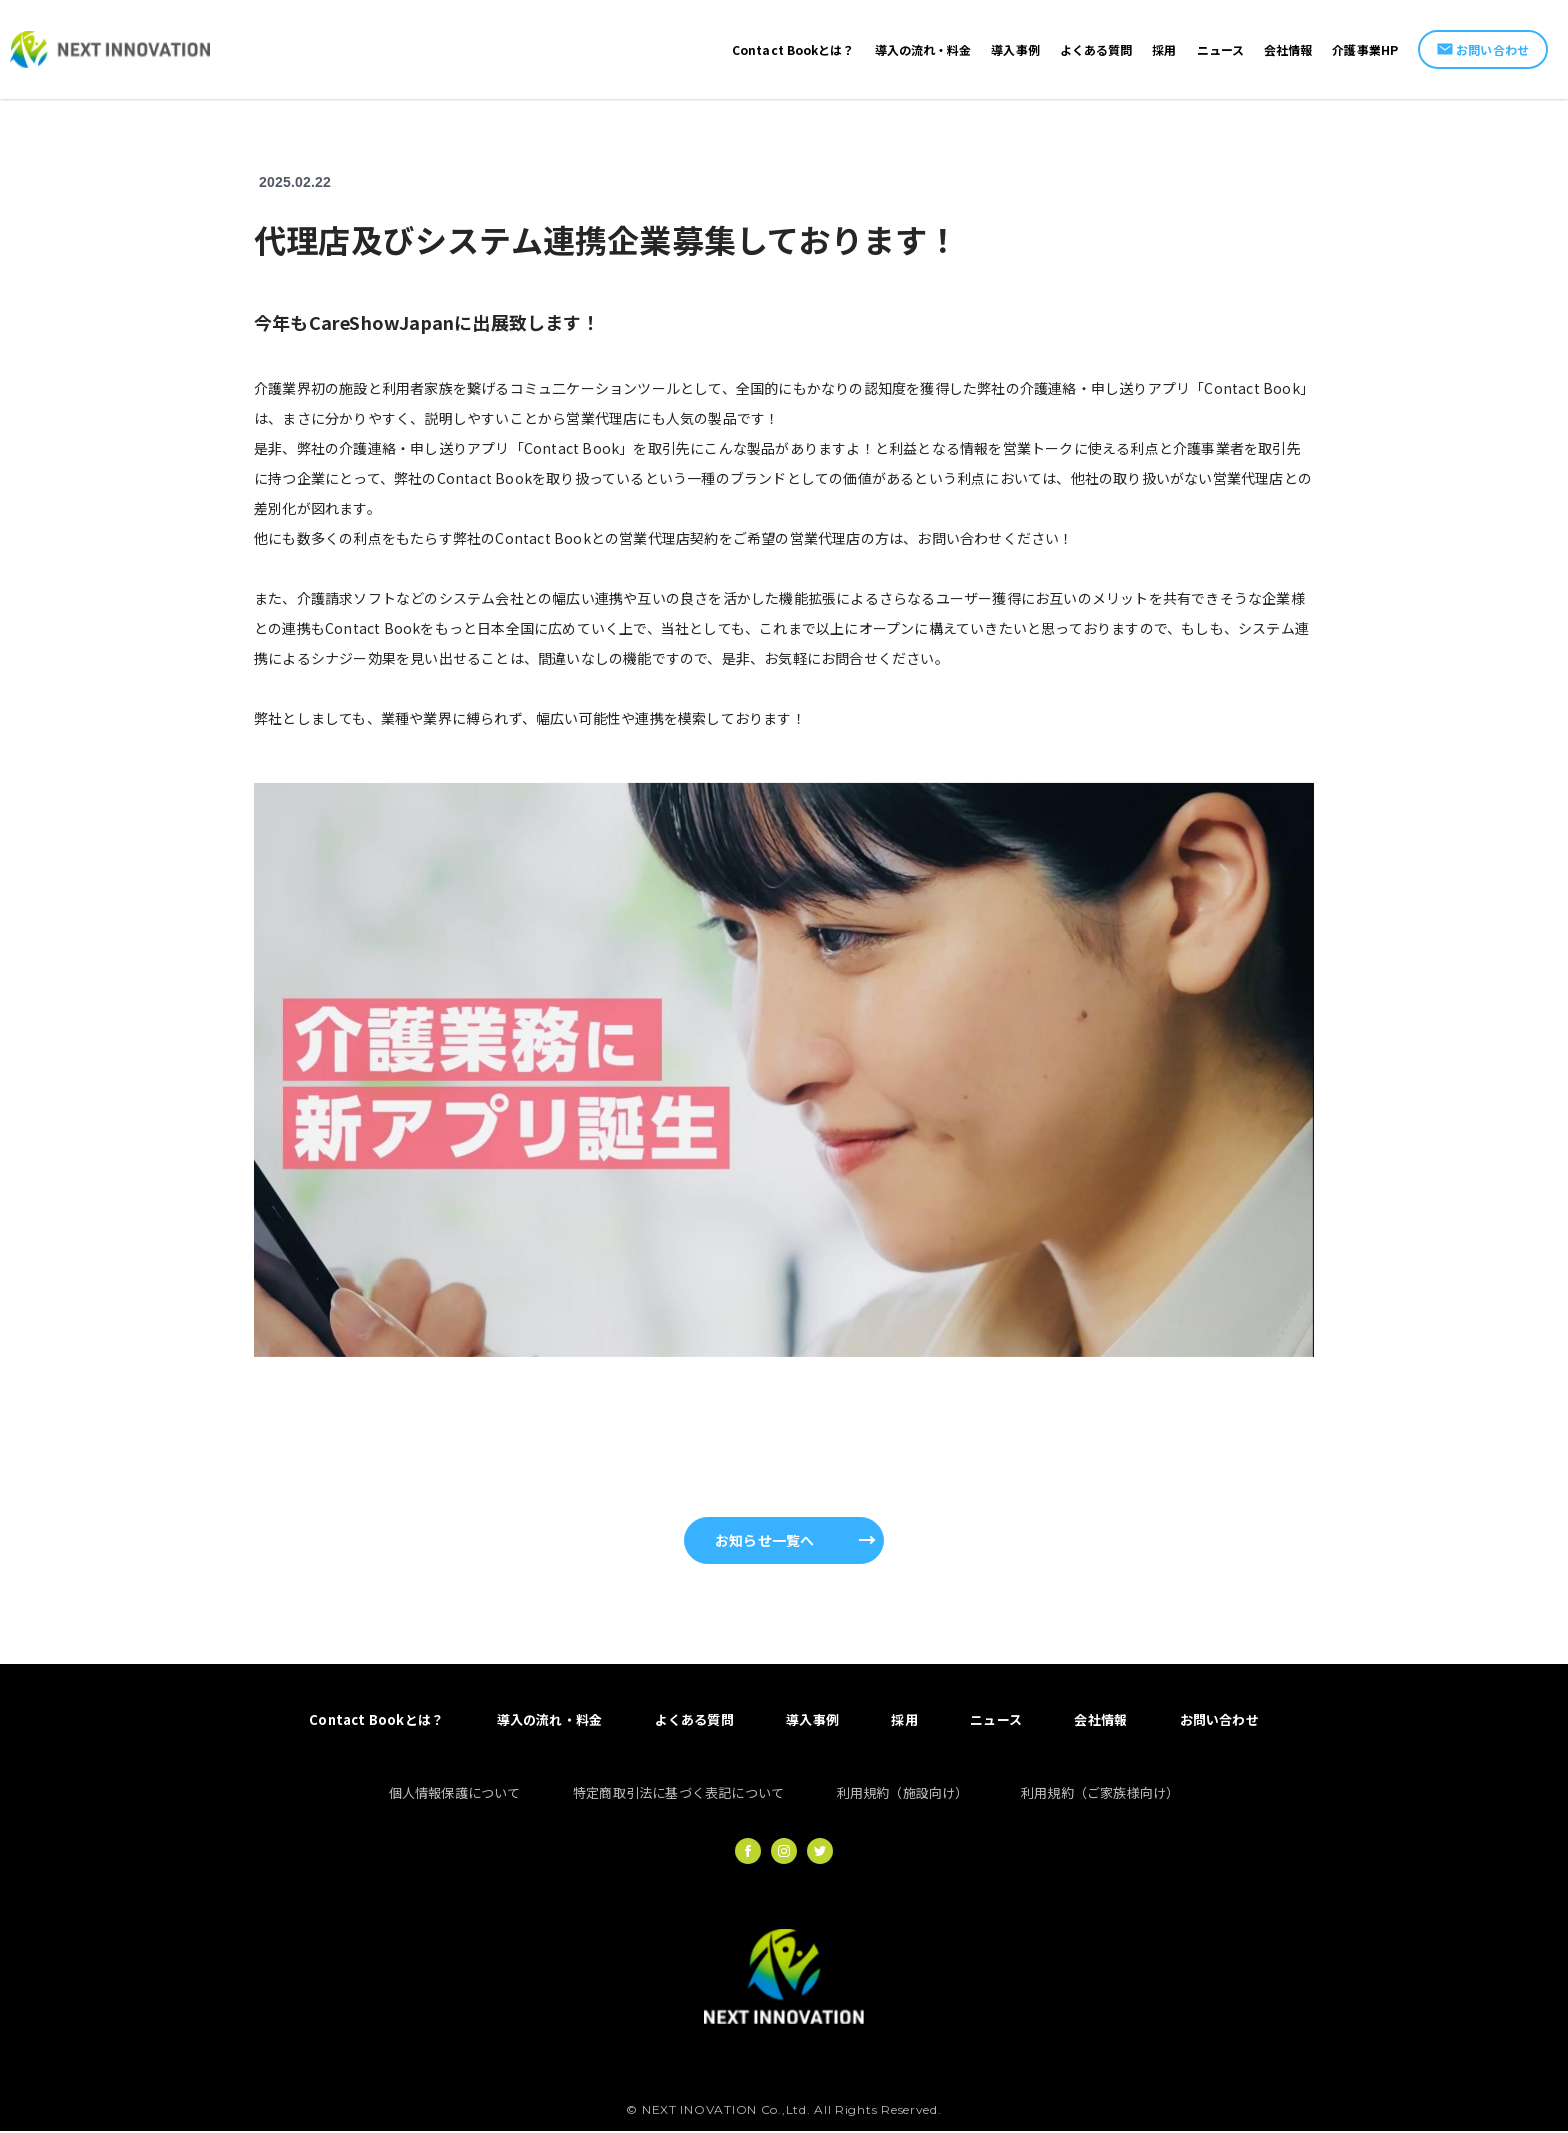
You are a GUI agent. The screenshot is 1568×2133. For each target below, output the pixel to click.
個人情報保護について (453, 1793)
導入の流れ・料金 (548, 1720)
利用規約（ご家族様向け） (1101, 1793)
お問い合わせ (1483, 49)
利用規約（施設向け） (903, 1793)
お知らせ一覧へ (764, 1540)
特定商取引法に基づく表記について (678, 1793)
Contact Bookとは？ (373, 1720)
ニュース (997, 1720)
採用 (905, 1720)
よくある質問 (692, 1720)
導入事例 (812, 1720)
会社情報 (1102, 1720)
